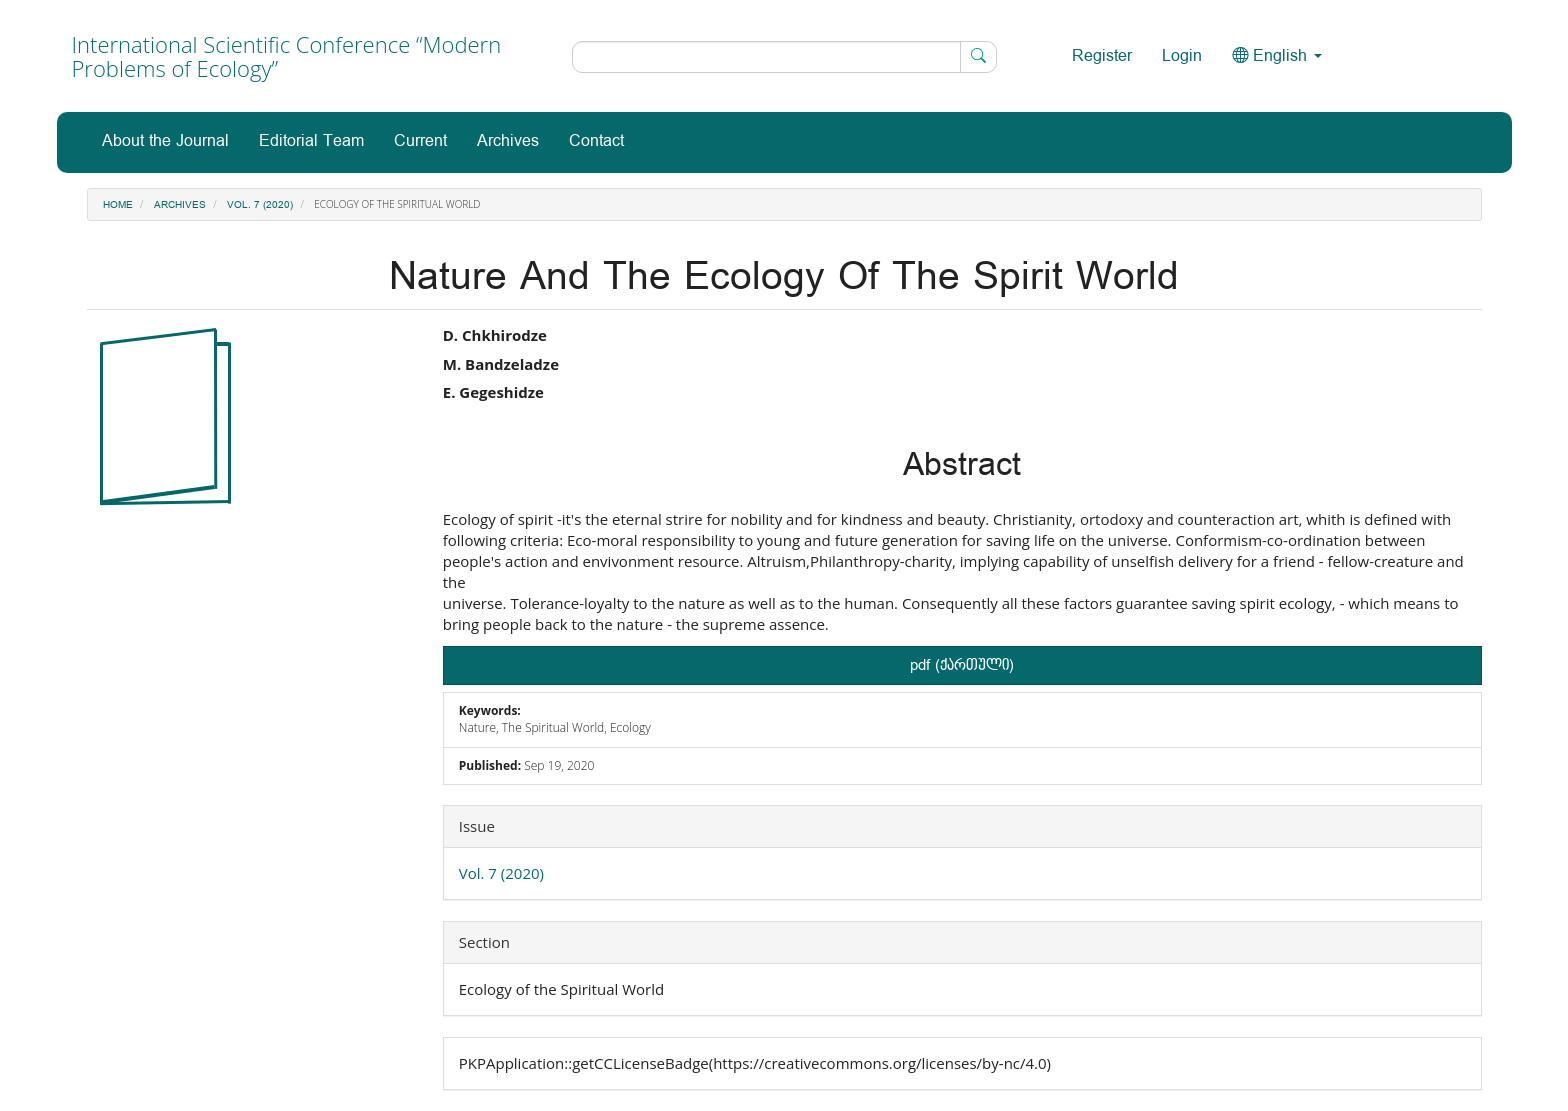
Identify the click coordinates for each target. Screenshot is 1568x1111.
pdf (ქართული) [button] (962, 665)
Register (1102, 56)
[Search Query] (784, 57)
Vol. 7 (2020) (260, 205)
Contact (596, 141)
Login (1182, 56)
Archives (508, 141)
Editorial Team (311, 141)
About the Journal (165, 141)
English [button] (1277, 56)
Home (118, 205)
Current (420, 141)
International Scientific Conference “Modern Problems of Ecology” (287, 56)
